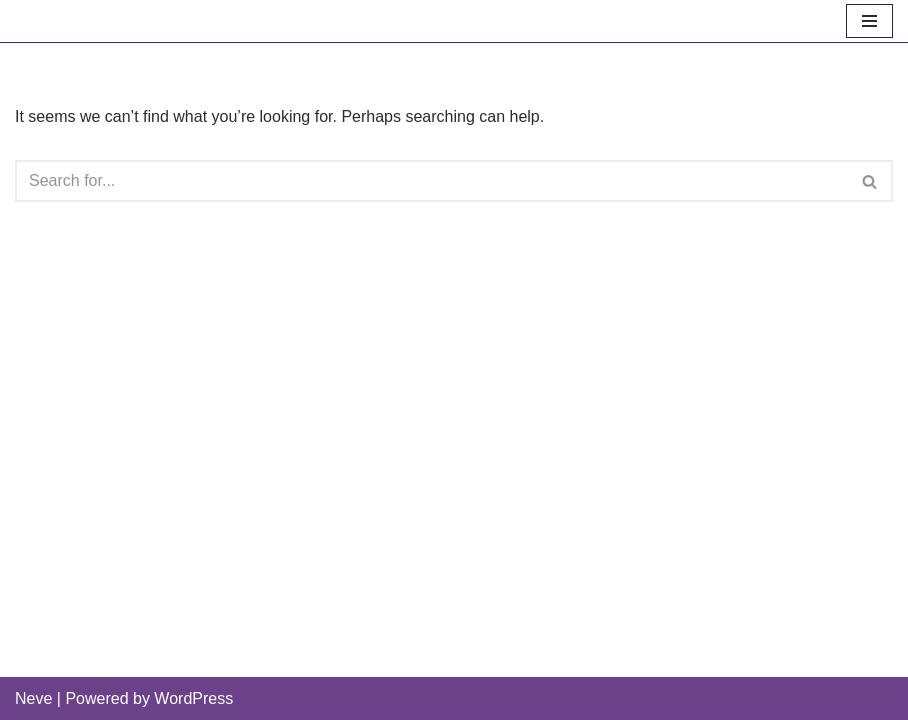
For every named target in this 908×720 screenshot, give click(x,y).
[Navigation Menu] (869, 21)
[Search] (431, 181)
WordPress (193, 698)
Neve (33, 698)
